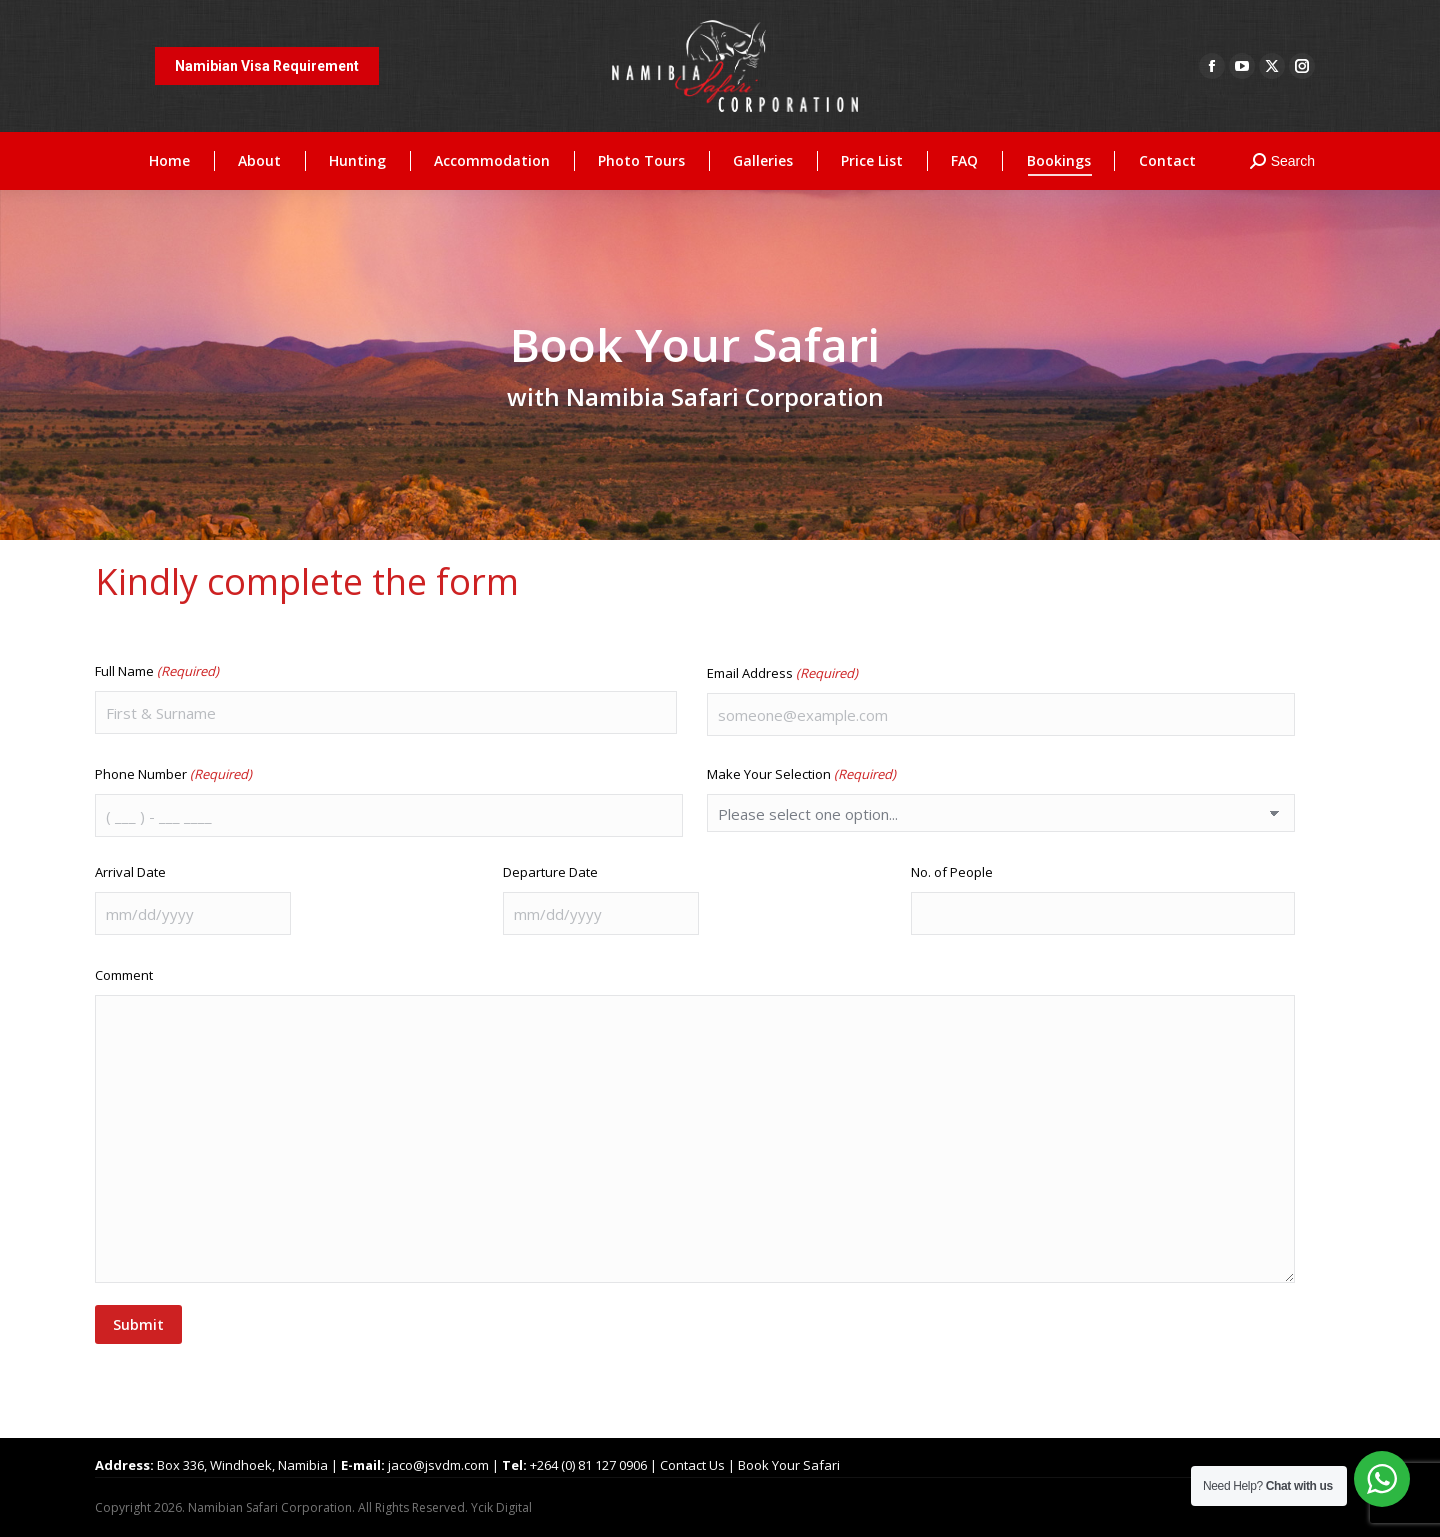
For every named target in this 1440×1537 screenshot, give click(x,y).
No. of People (952, 872)
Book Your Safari (789, 1465)
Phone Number (173, 774)
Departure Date (550, 872)
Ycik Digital (501, 1507)
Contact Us (692, 1465)
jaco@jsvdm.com (438, 1465)
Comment (124, 975)
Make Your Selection (801, 774)
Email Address (782, 673)
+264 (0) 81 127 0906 (588, 1465)
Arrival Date (130, 872)
